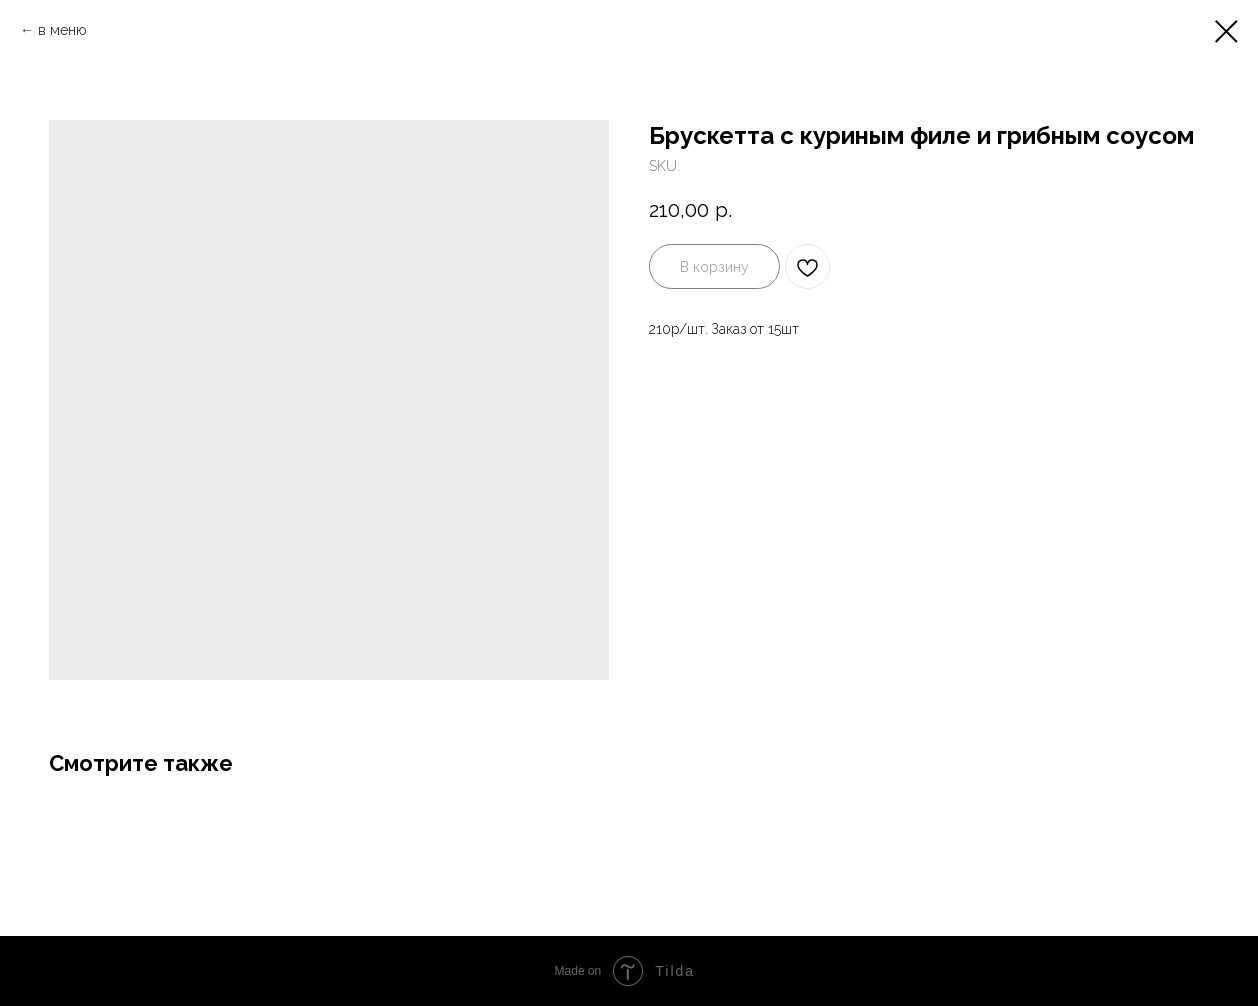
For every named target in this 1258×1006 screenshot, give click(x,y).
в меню (64, 30)
